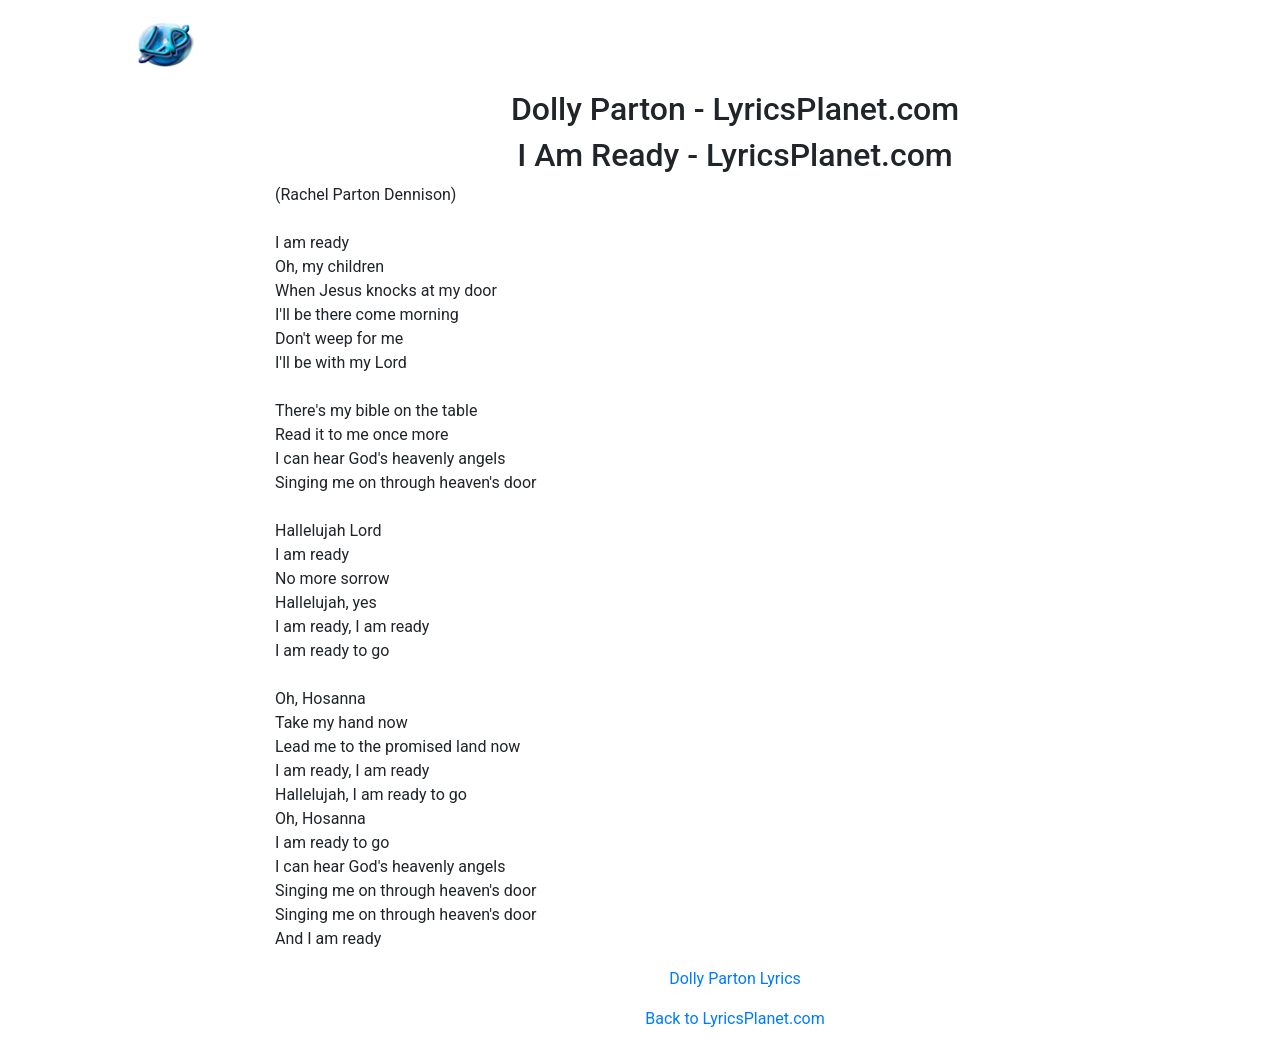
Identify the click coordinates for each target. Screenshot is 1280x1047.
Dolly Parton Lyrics (735, 978)
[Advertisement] (735, 45)
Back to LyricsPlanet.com (734, 1018)
